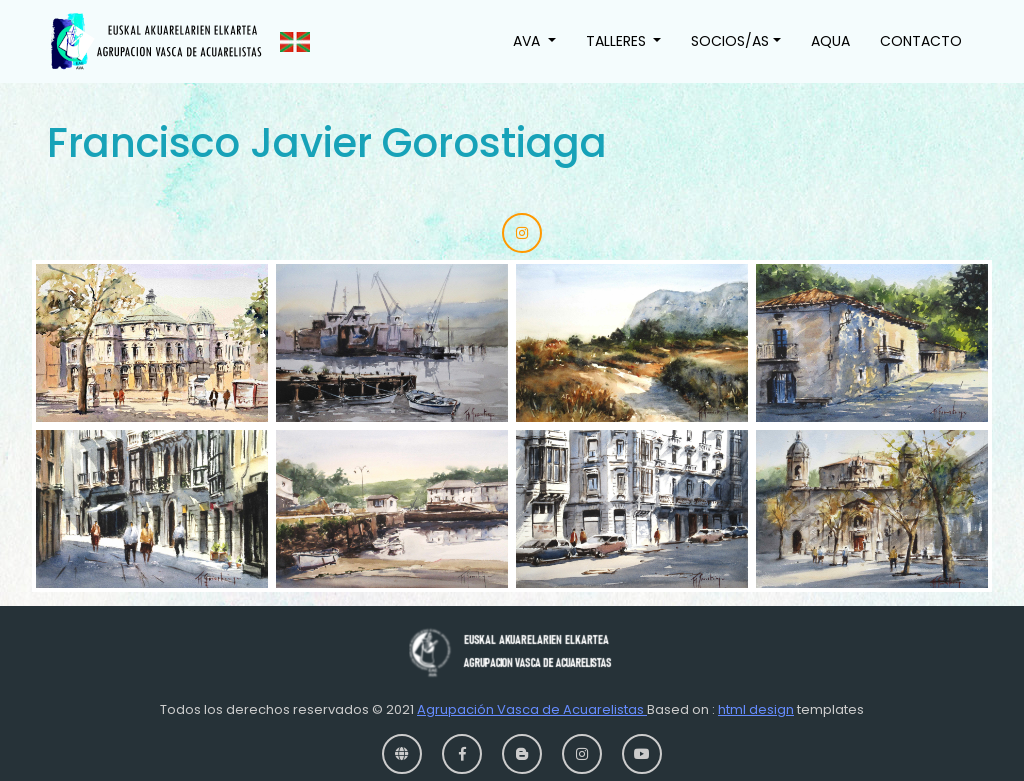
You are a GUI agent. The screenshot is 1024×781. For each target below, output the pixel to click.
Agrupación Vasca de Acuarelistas (532, 709)
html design (756, 709)
